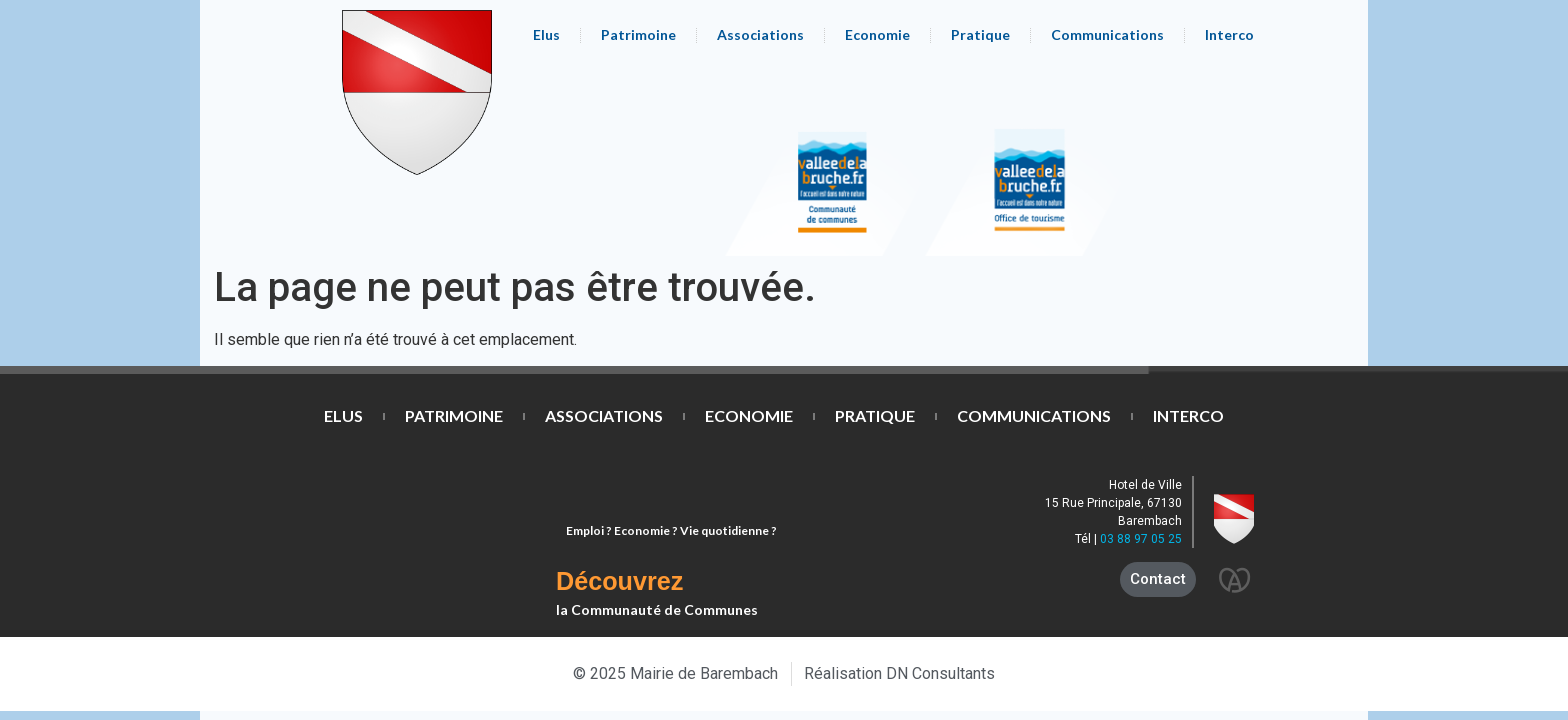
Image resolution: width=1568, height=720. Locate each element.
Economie (877, 34)
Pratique (980, 34)
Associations (760, 34)
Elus (546, 34)
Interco (1229, 34)
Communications (1107, 34)
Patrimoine (638, 34)
